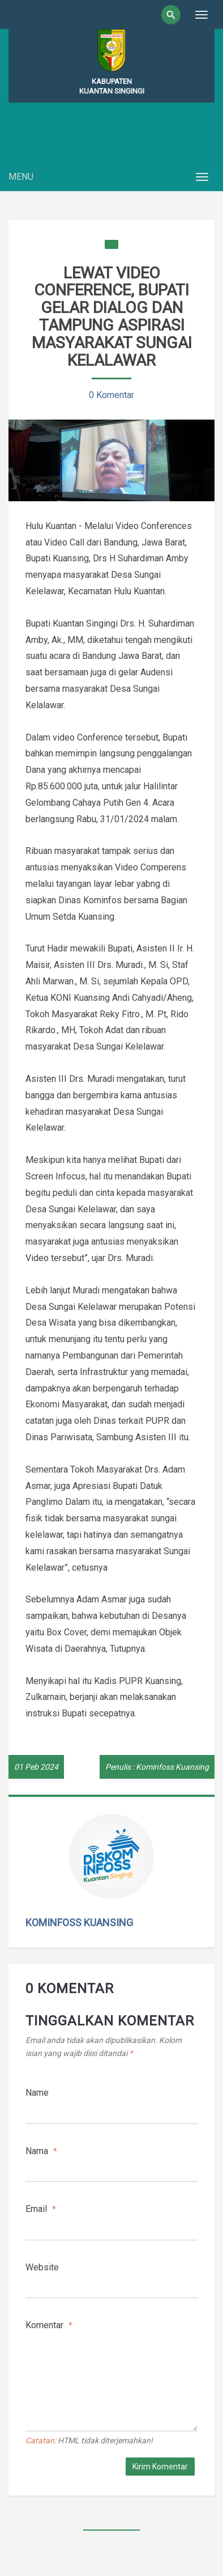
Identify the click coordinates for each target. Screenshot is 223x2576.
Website (42, 2267)
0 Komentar (111, 395)
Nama (41, 2151)
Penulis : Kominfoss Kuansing (157, 1766)
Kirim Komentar (160, 2466)
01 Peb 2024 (36, 1766)
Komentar (48, 2325)
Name (37, 2092)
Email (40, 2208)
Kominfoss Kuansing (79, 1922)
